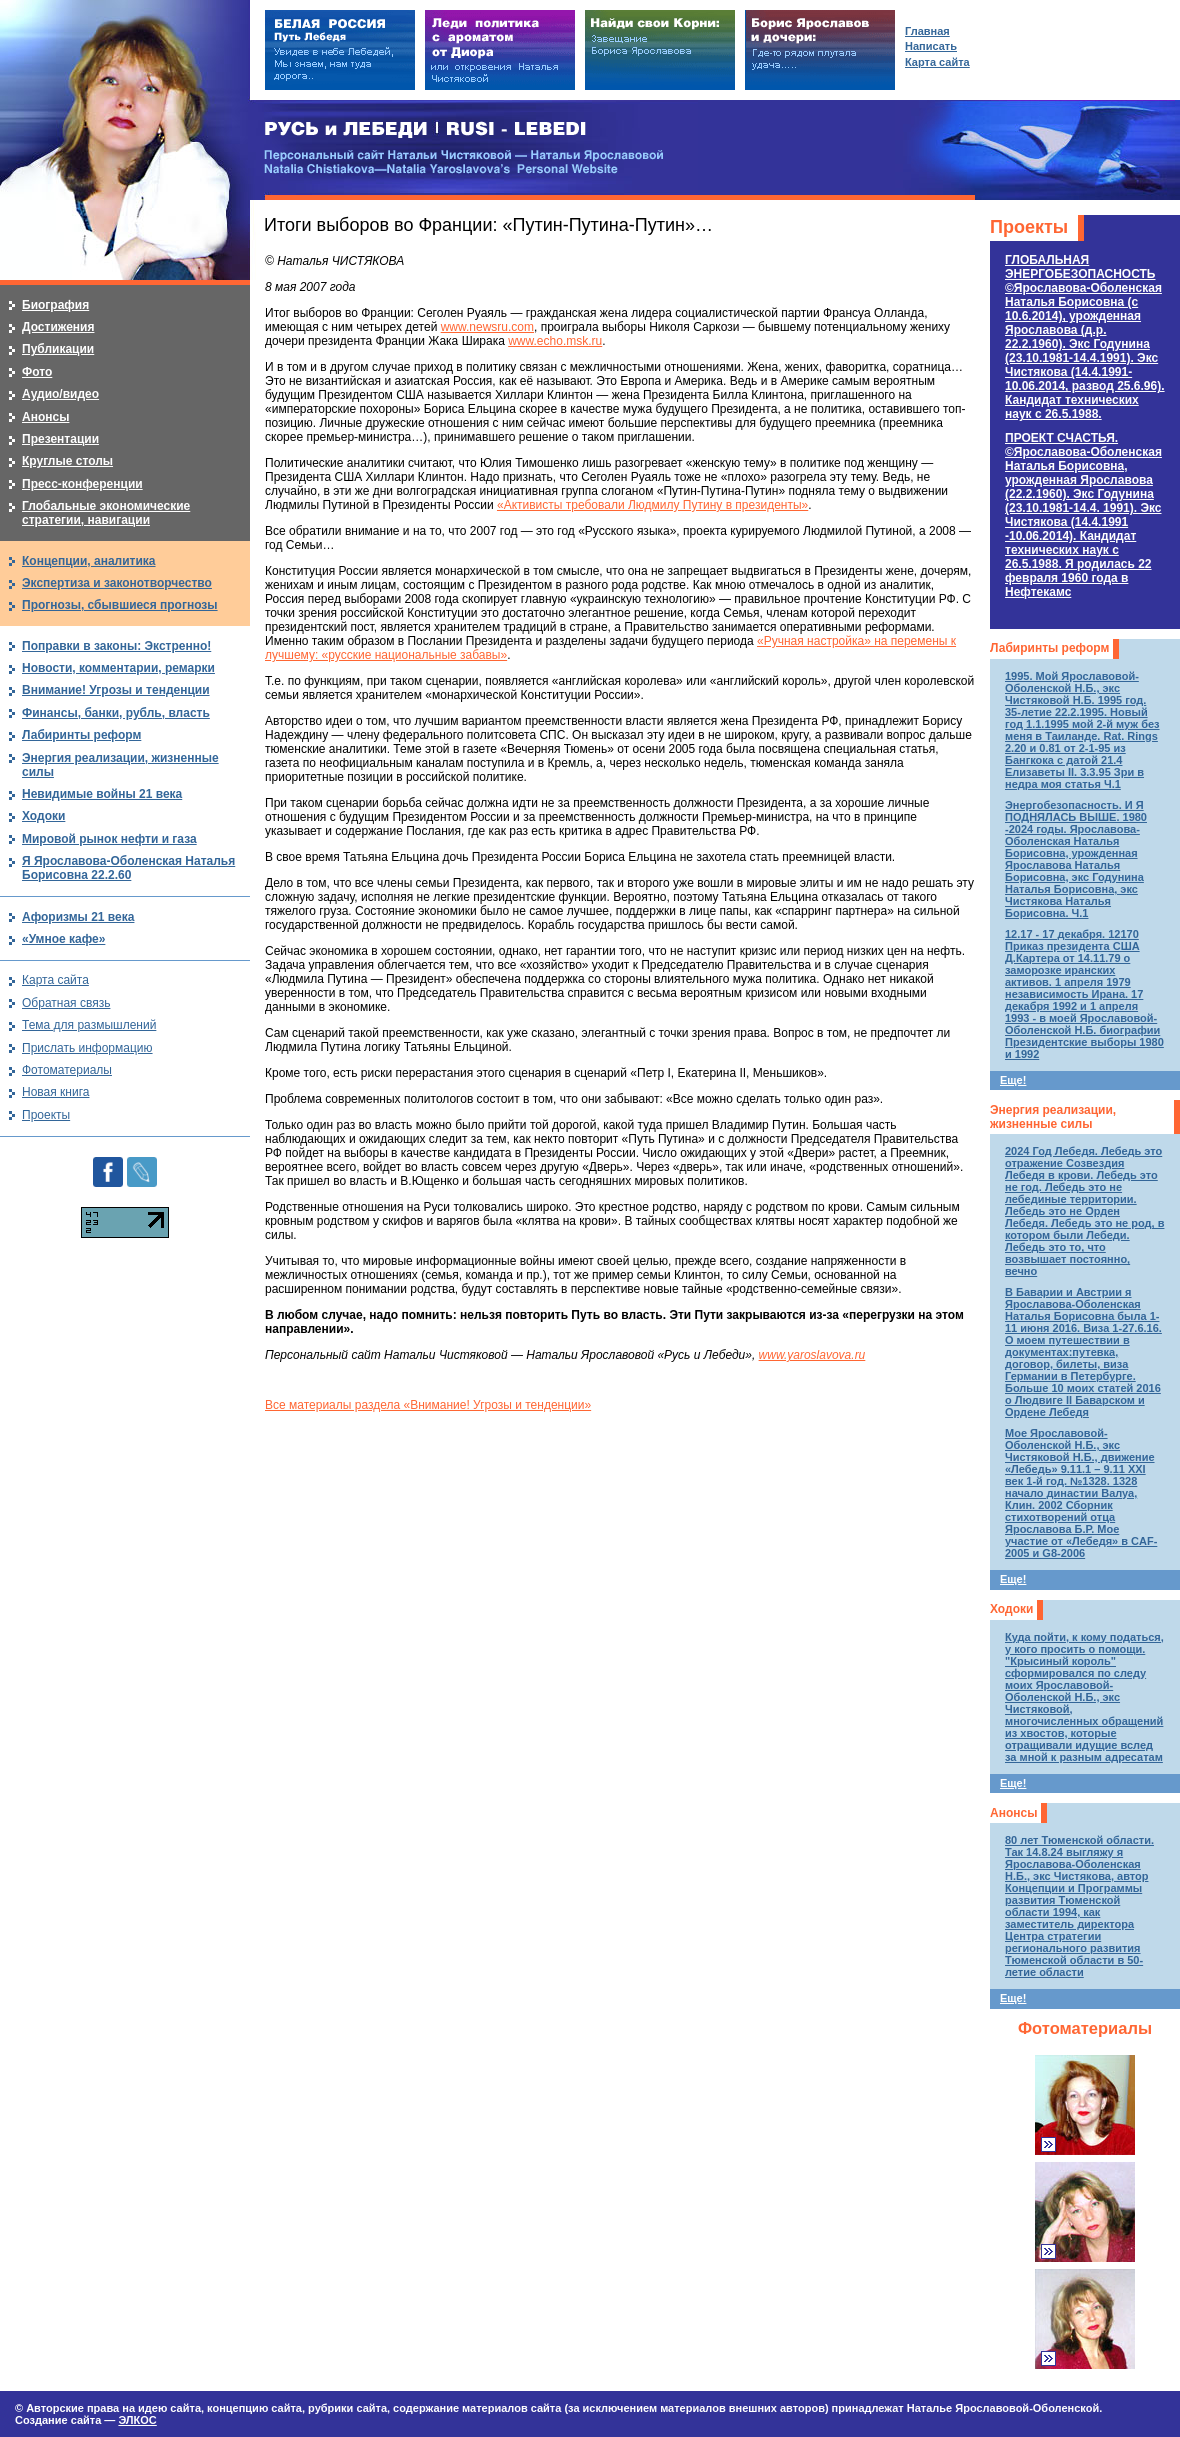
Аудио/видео (60, 394)
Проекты (1029, 227)
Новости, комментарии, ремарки (118, 668)
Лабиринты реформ (1049, 648)
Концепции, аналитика (89, 561)
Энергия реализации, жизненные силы (1053, 1117)
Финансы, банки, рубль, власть (116, 713)
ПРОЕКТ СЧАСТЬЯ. (1083, 515)
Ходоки (1011, 1609)
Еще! (1013, 1080)
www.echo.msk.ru (555, 341)
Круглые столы (67, 461)
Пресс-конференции (82, 484)
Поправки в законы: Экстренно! (116, 646)
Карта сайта (55, 980)
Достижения (58, 327)
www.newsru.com (487, 327)
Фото (37, 372)
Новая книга (55, 1092)
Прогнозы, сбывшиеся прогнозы (120, 605)
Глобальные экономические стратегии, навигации (106, 513)
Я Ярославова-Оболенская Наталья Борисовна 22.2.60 (128, 868)
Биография (55, 305)
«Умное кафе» (63, 939)
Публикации (58, 349)
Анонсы (1013, 1813)
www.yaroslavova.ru (812, 1355)
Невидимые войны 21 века (102, 794)
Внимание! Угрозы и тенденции (116, 690)
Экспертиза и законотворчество (117, 583)
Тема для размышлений (89, 1025)
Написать (931, 46)
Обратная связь (66, 1003)
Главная (927, 31)
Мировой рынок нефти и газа (109, 839)
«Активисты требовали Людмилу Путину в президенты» (652, 505)
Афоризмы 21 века (78, 917)
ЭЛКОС (137, 2420)
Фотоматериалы (1085, 2028)
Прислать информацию (87, 1048)
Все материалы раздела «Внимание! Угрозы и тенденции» (428, 1405)
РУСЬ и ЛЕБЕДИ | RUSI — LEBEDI (425, 129)
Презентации (60, 439)
